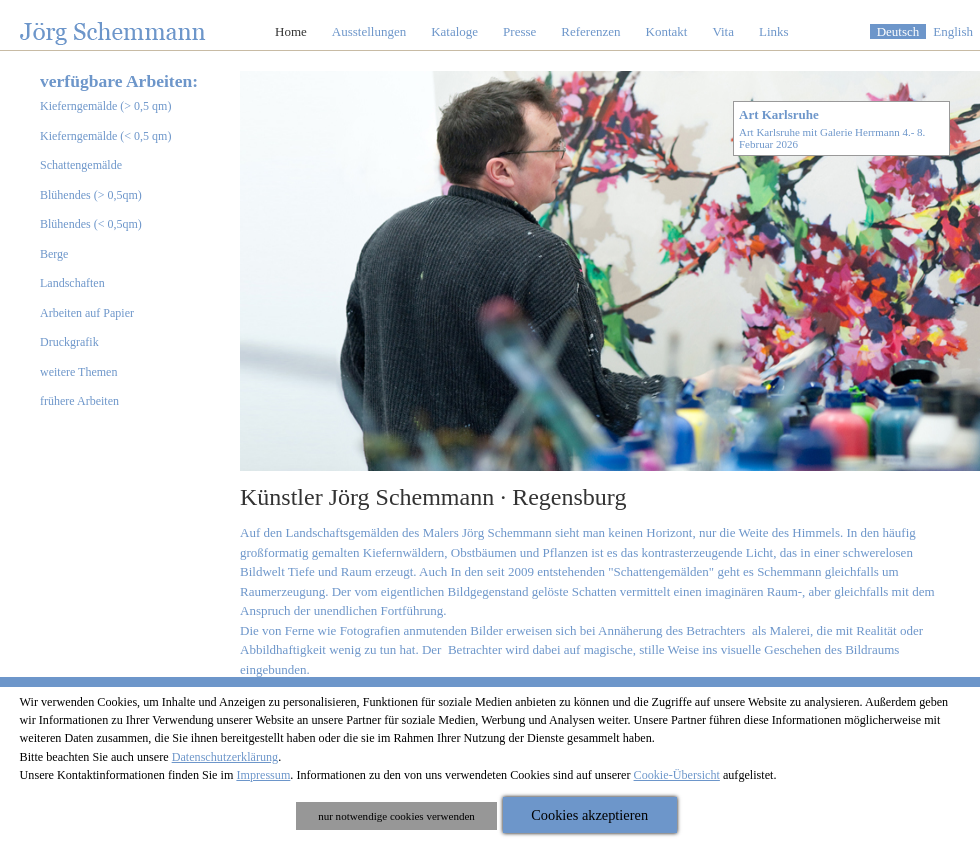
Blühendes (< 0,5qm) (91, 224)
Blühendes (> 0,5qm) (91, 195)
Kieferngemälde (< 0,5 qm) (105, 136)
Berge (54, 254)
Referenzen (590, 31)
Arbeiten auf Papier (87, 313)
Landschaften (72, 283)
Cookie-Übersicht (677, 775)
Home (291, 31)
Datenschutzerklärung (225, 757)
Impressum (263, 775)
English (953, 31)
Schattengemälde (81, 165)
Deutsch (898, 31)
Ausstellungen (369, 31)
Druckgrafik (69, 342)
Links (774, 31)
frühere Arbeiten (79, 401)
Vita (723, 31)
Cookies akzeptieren (589, 815)
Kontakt (667, 31)
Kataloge (454, 31)
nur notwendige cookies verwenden (396, 816)
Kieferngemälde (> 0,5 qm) (105, 106)
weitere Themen (78, 372)
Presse (519, 31)
